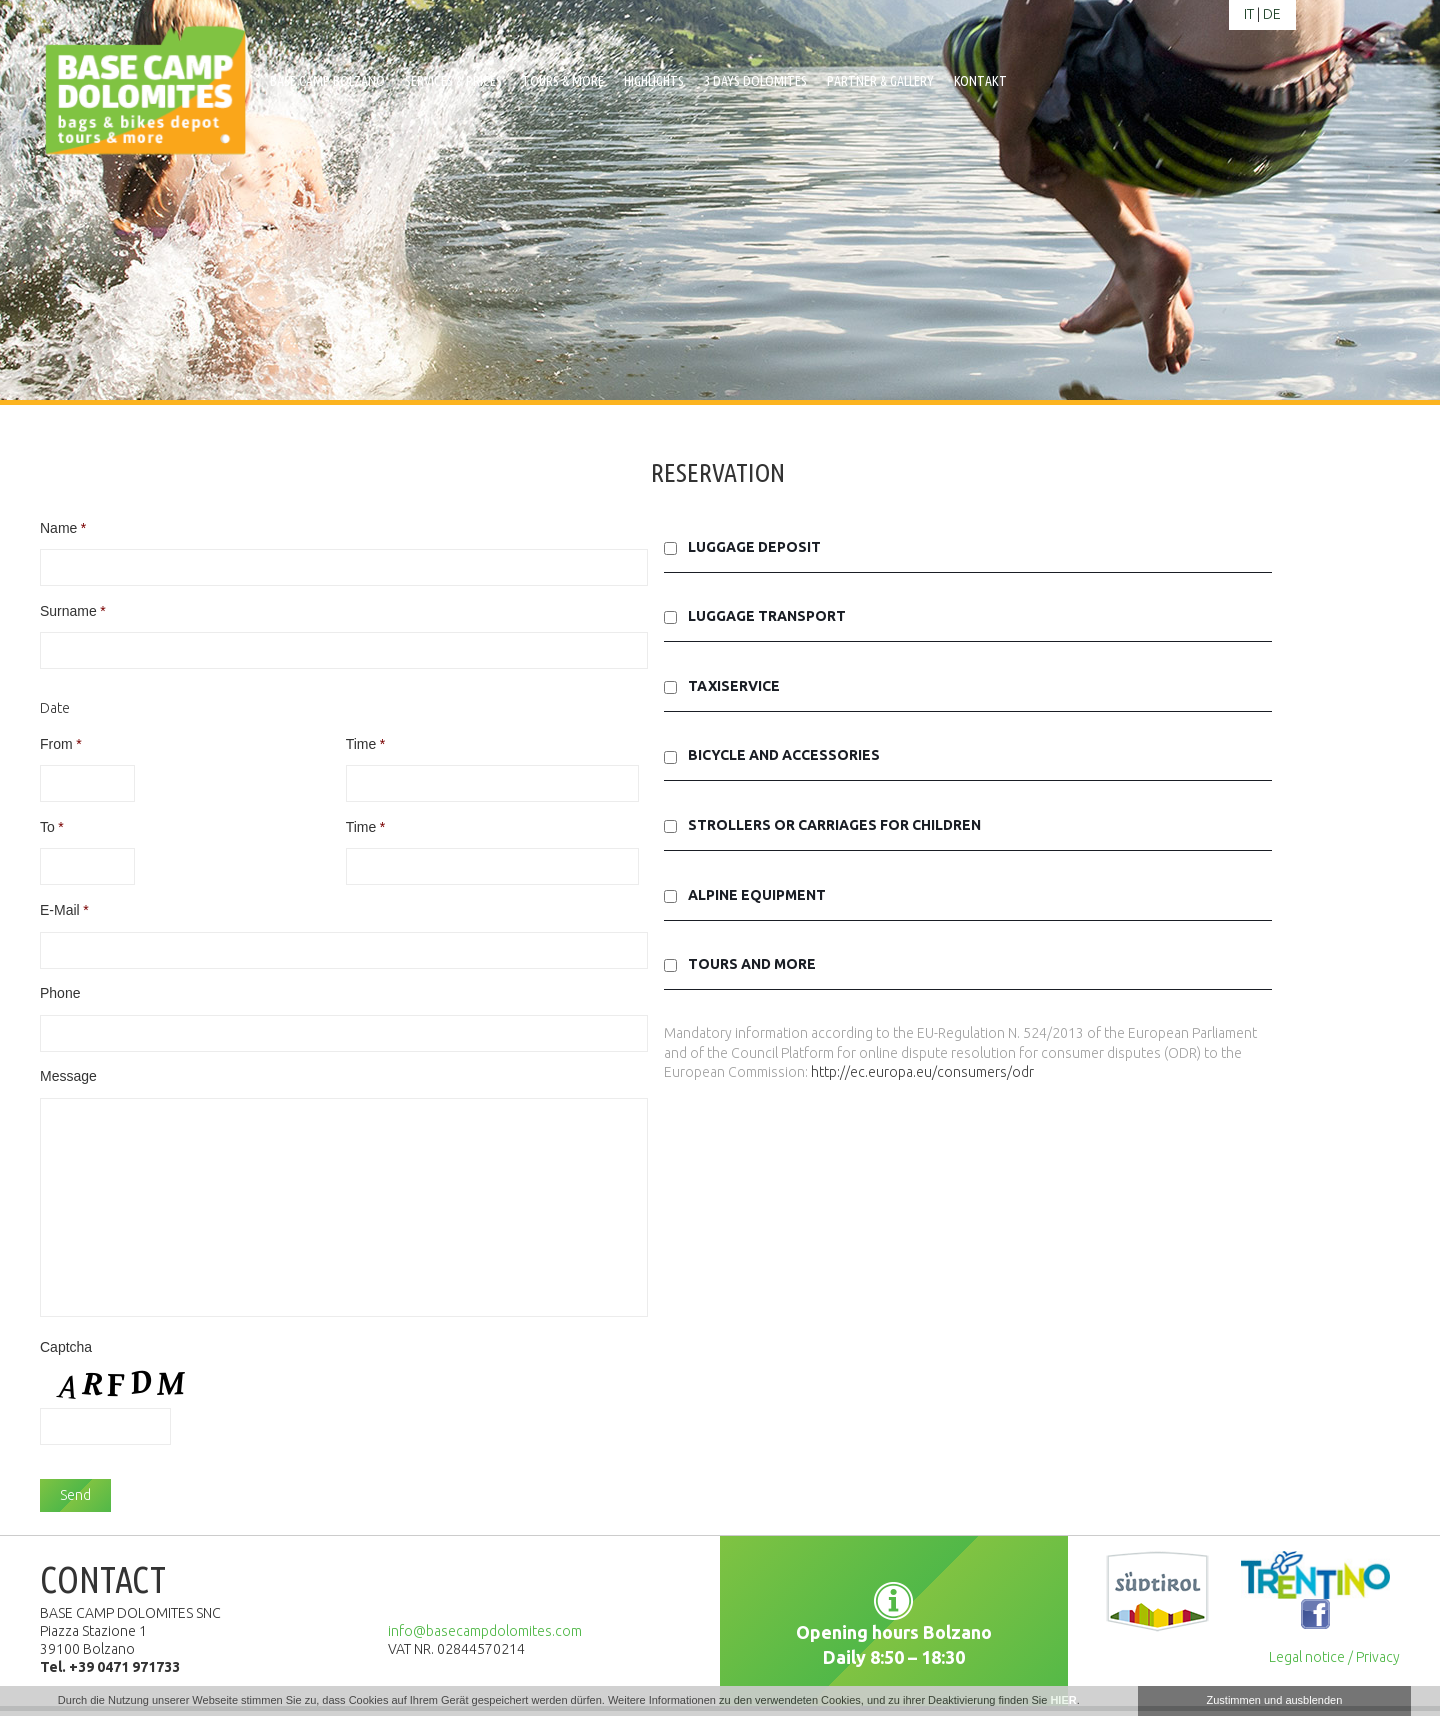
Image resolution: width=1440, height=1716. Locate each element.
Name (63, 528)
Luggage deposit (754, 547)
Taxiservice (734, 686)
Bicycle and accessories (784, 755)
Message (68, 1076)
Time (366, 744)
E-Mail (64, 910)
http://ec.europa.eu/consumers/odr (922, 1072)
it (1249, 14)
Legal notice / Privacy (1334, 1657)
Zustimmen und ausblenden (1275, 1700)
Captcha (66, 1347)
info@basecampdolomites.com (485, 1631)
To (52, 827)
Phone (60, 993)
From (61, 744)
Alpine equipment (757, 895)
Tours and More (752, 964)
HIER (1063, 1700)
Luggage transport (767, 616)
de (1272, 14)
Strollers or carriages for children (834, 825)
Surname (73, 611)
